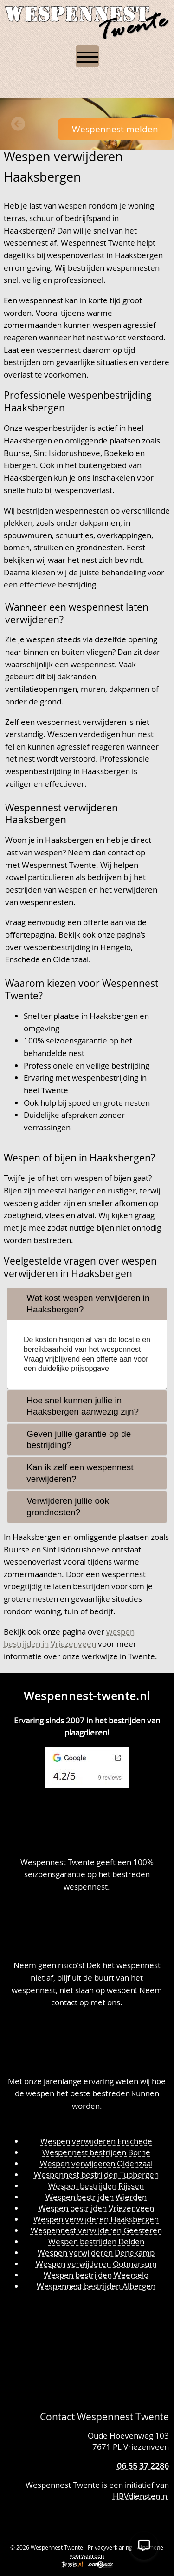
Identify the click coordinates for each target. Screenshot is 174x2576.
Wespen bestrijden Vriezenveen (96, 2208)
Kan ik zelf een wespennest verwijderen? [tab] (72, 1473)
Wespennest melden (115, 129)
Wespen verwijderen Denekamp (96, 2252)
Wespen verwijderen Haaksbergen (96, 2219)
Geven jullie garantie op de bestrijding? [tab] (71, 1439)
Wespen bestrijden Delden (96, 2241)
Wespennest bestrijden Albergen (96, 2286)
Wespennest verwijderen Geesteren (96, 2230)
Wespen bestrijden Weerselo (96, 2274)
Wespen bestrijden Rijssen (96, 2185)
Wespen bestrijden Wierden (96, 2196)
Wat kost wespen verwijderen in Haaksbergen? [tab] (80, 1303)
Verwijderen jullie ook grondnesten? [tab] (60, 1506)
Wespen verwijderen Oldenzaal (96, 2163)
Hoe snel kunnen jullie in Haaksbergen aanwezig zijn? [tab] (75, 1406)
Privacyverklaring (110, 2547)
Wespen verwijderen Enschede (96, 2141)
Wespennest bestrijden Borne (96, 2152)
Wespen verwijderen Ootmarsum (96, 2263)
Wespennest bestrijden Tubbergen (96, 2174)
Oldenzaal (71, 959)
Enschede (22, 959)
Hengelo (115, 947)
